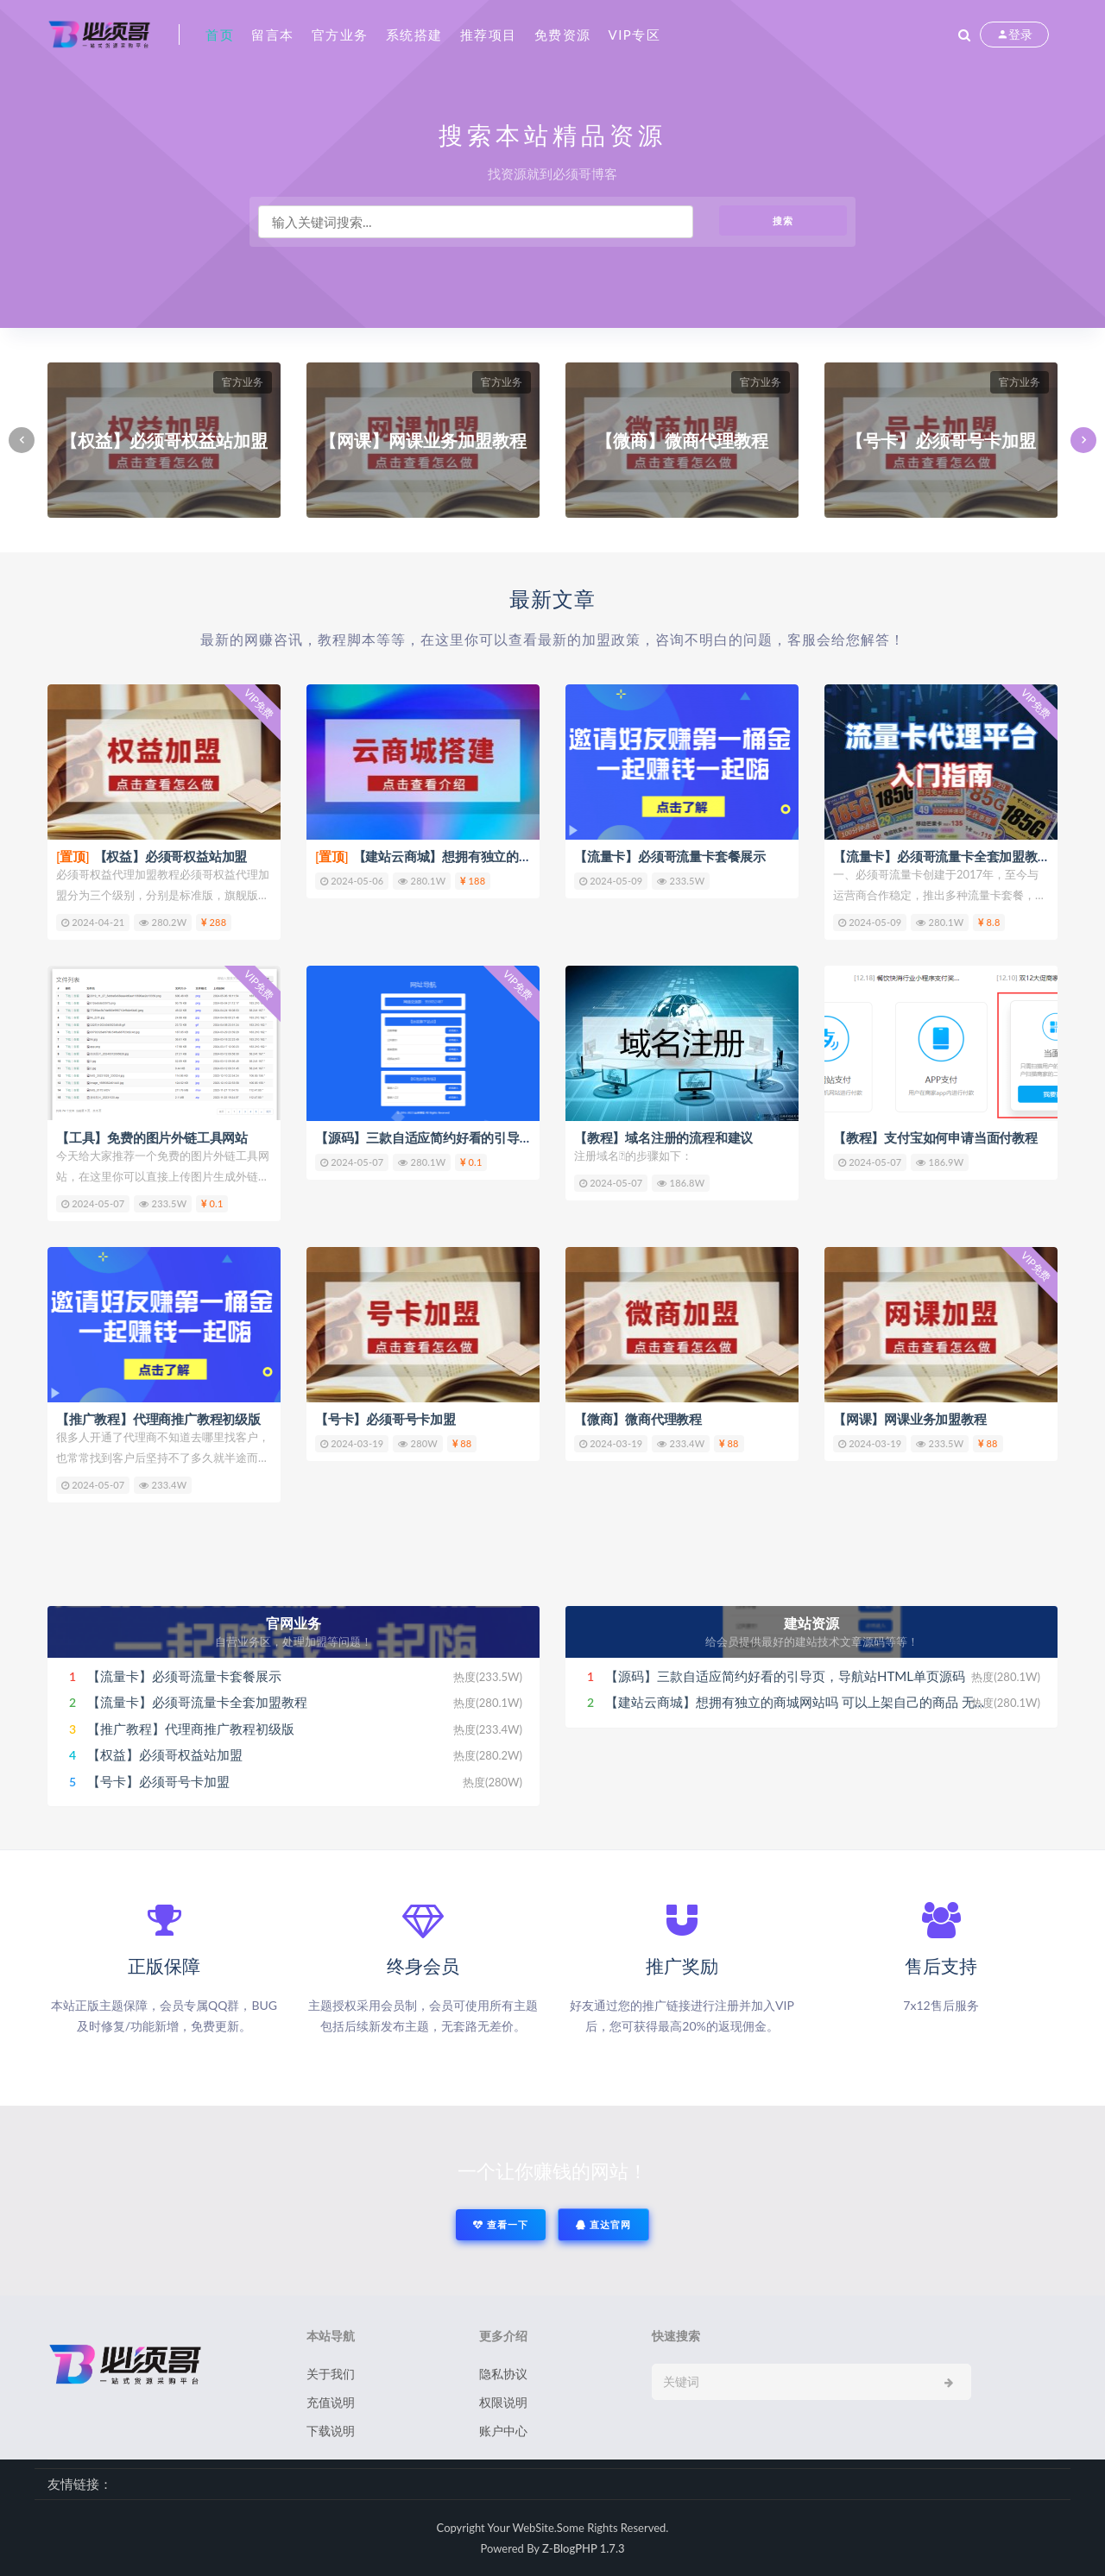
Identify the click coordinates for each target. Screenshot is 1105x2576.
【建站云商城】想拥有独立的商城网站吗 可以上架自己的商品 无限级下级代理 (828, 1702)
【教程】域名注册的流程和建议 (663, 1137)
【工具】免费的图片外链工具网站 (152, 1137)
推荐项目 (488, 34)
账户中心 (503, 2430)
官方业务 (340, 34)
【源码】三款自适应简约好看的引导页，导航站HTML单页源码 (492, 1137)
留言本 (272, 34)
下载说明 (330, 2430)
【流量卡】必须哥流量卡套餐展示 (670, 856)
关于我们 (330, 2373)
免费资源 (562, 34)
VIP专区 (635, 34)
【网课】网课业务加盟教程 (910, 1419)
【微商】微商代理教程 (638, 1419)
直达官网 (603, 2224)
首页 (219, 34)
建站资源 (811, 1623)
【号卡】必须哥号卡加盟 (385, 1419)
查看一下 (500, 2224)
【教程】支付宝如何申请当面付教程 (935, 1137)
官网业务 (293, 1623)
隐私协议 (503, 2373)
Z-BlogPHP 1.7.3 (583, 2548)
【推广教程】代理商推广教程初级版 (158, 1419)
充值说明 (330, 2402)
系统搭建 (414, 34)
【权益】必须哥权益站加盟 (151, 856)
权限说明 (503, 2402)
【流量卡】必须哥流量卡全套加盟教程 (942, 856)
